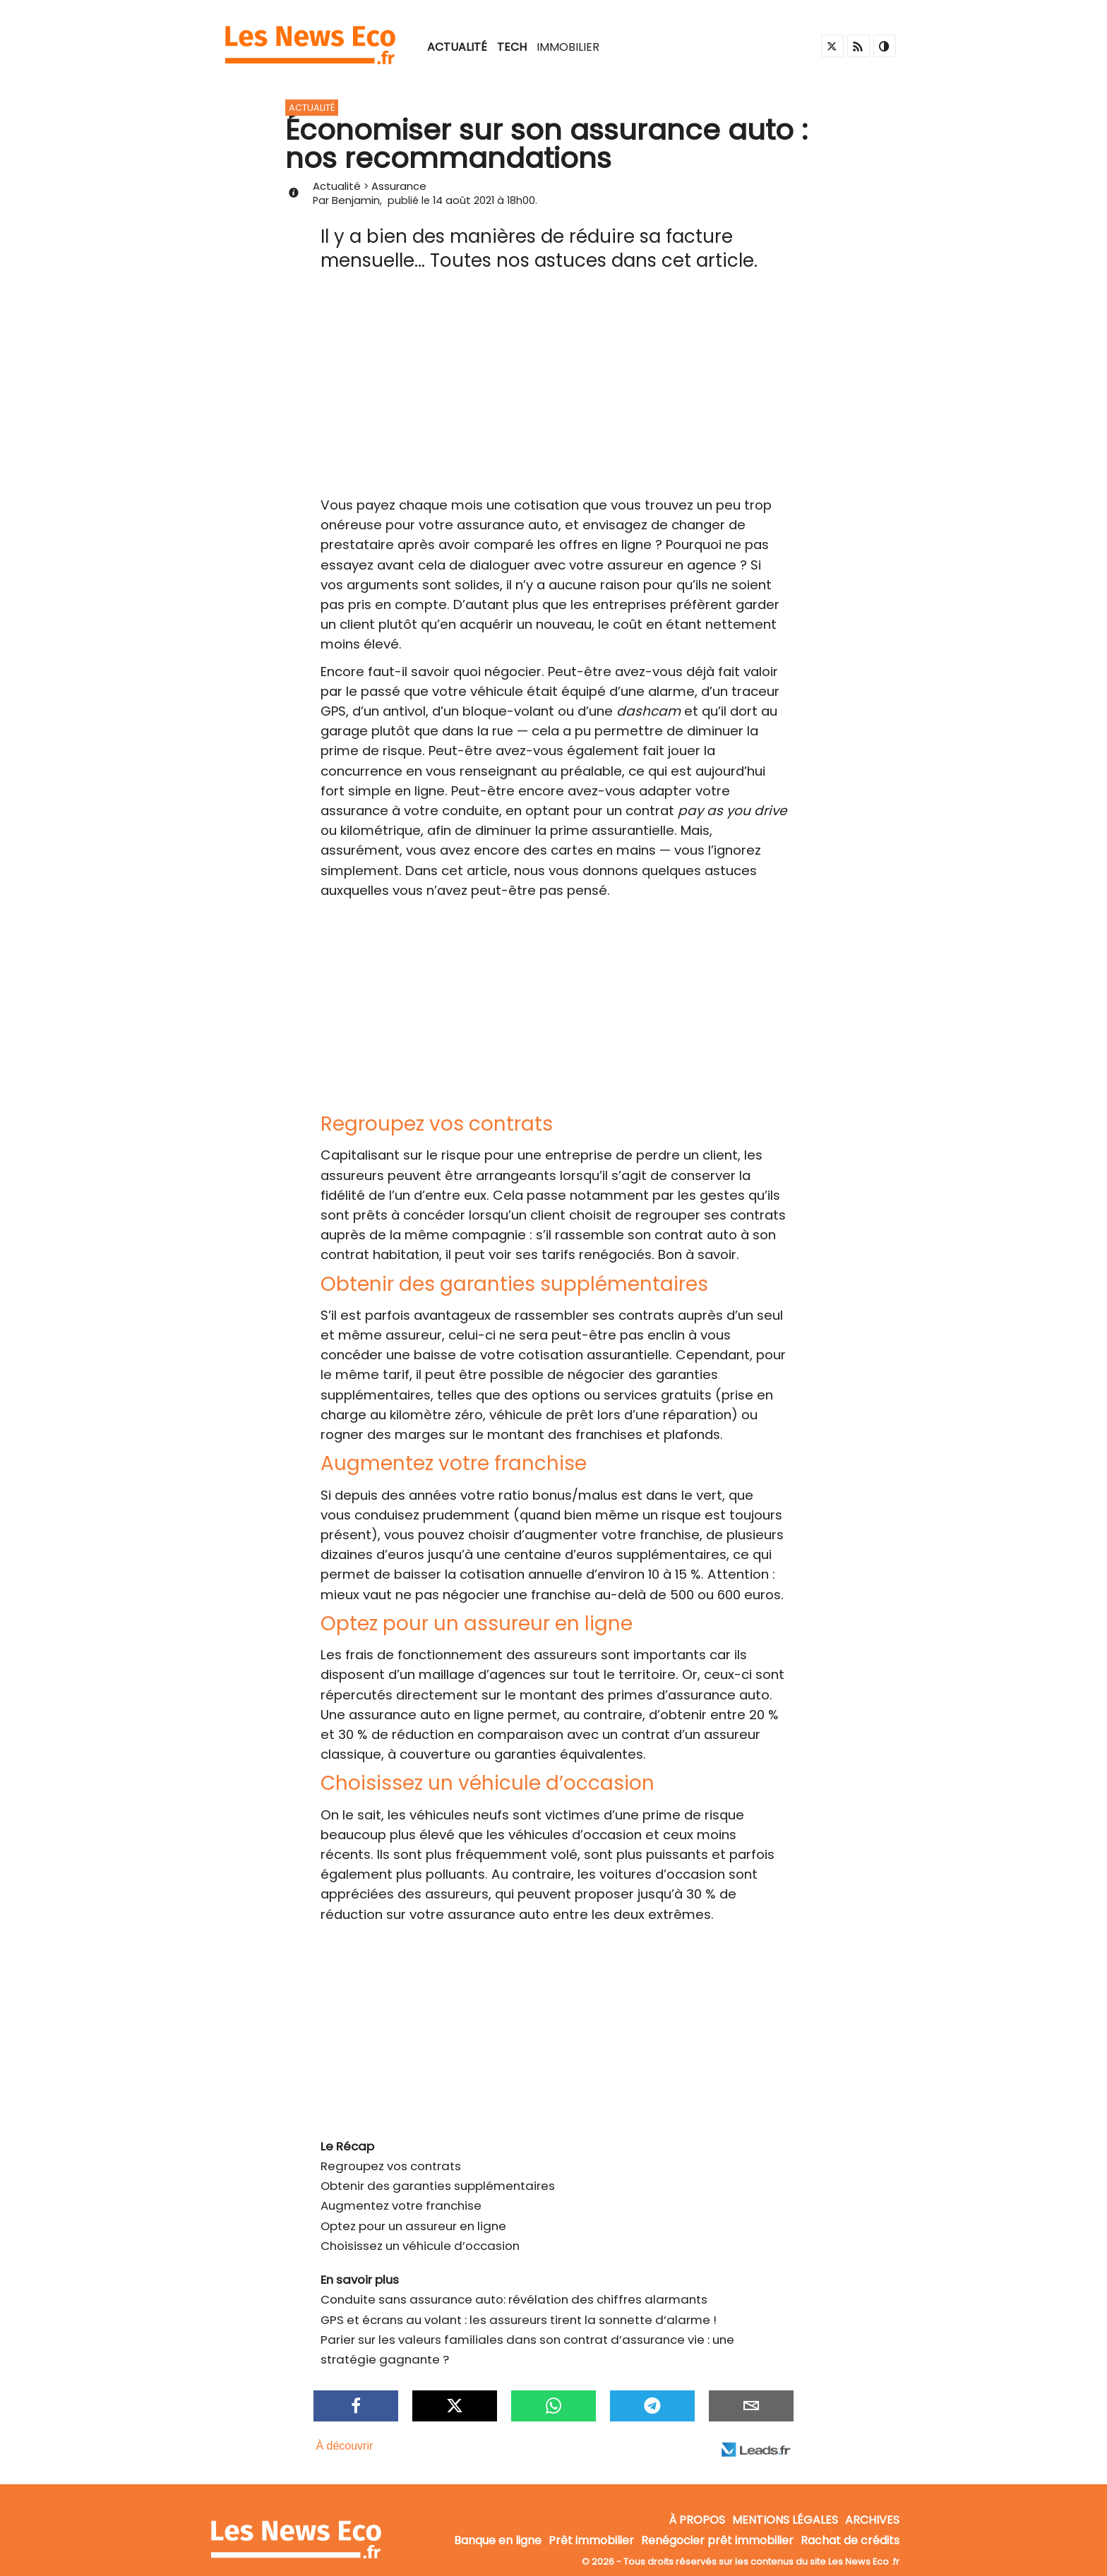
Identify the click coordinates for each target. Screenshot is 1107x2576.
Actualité (457, 47)
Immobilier (568, 47)
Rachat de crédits (850, 2541)
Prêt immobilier (591, 2541)
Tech (512, 47)
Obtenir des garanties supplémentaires (438, 2185)
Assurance (398, 186)
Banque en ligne (497, 2541)
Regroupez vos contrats (391, 2165)
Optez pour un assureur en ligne (413, 2225)
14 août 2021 (463, 200)
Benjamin (356, 200)
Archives (872, 2520)
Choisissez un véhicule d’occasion (420, 2245)
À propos (697, 2520)
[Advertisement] (553, 389)
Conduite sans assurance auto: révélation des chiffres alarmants (514, 2299)
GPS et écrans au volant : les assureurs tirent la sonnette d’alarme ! (519, 2319)
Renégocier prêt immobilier (717, 2541)
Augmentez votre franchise (401, 2205)
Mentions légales (785, 2520)
